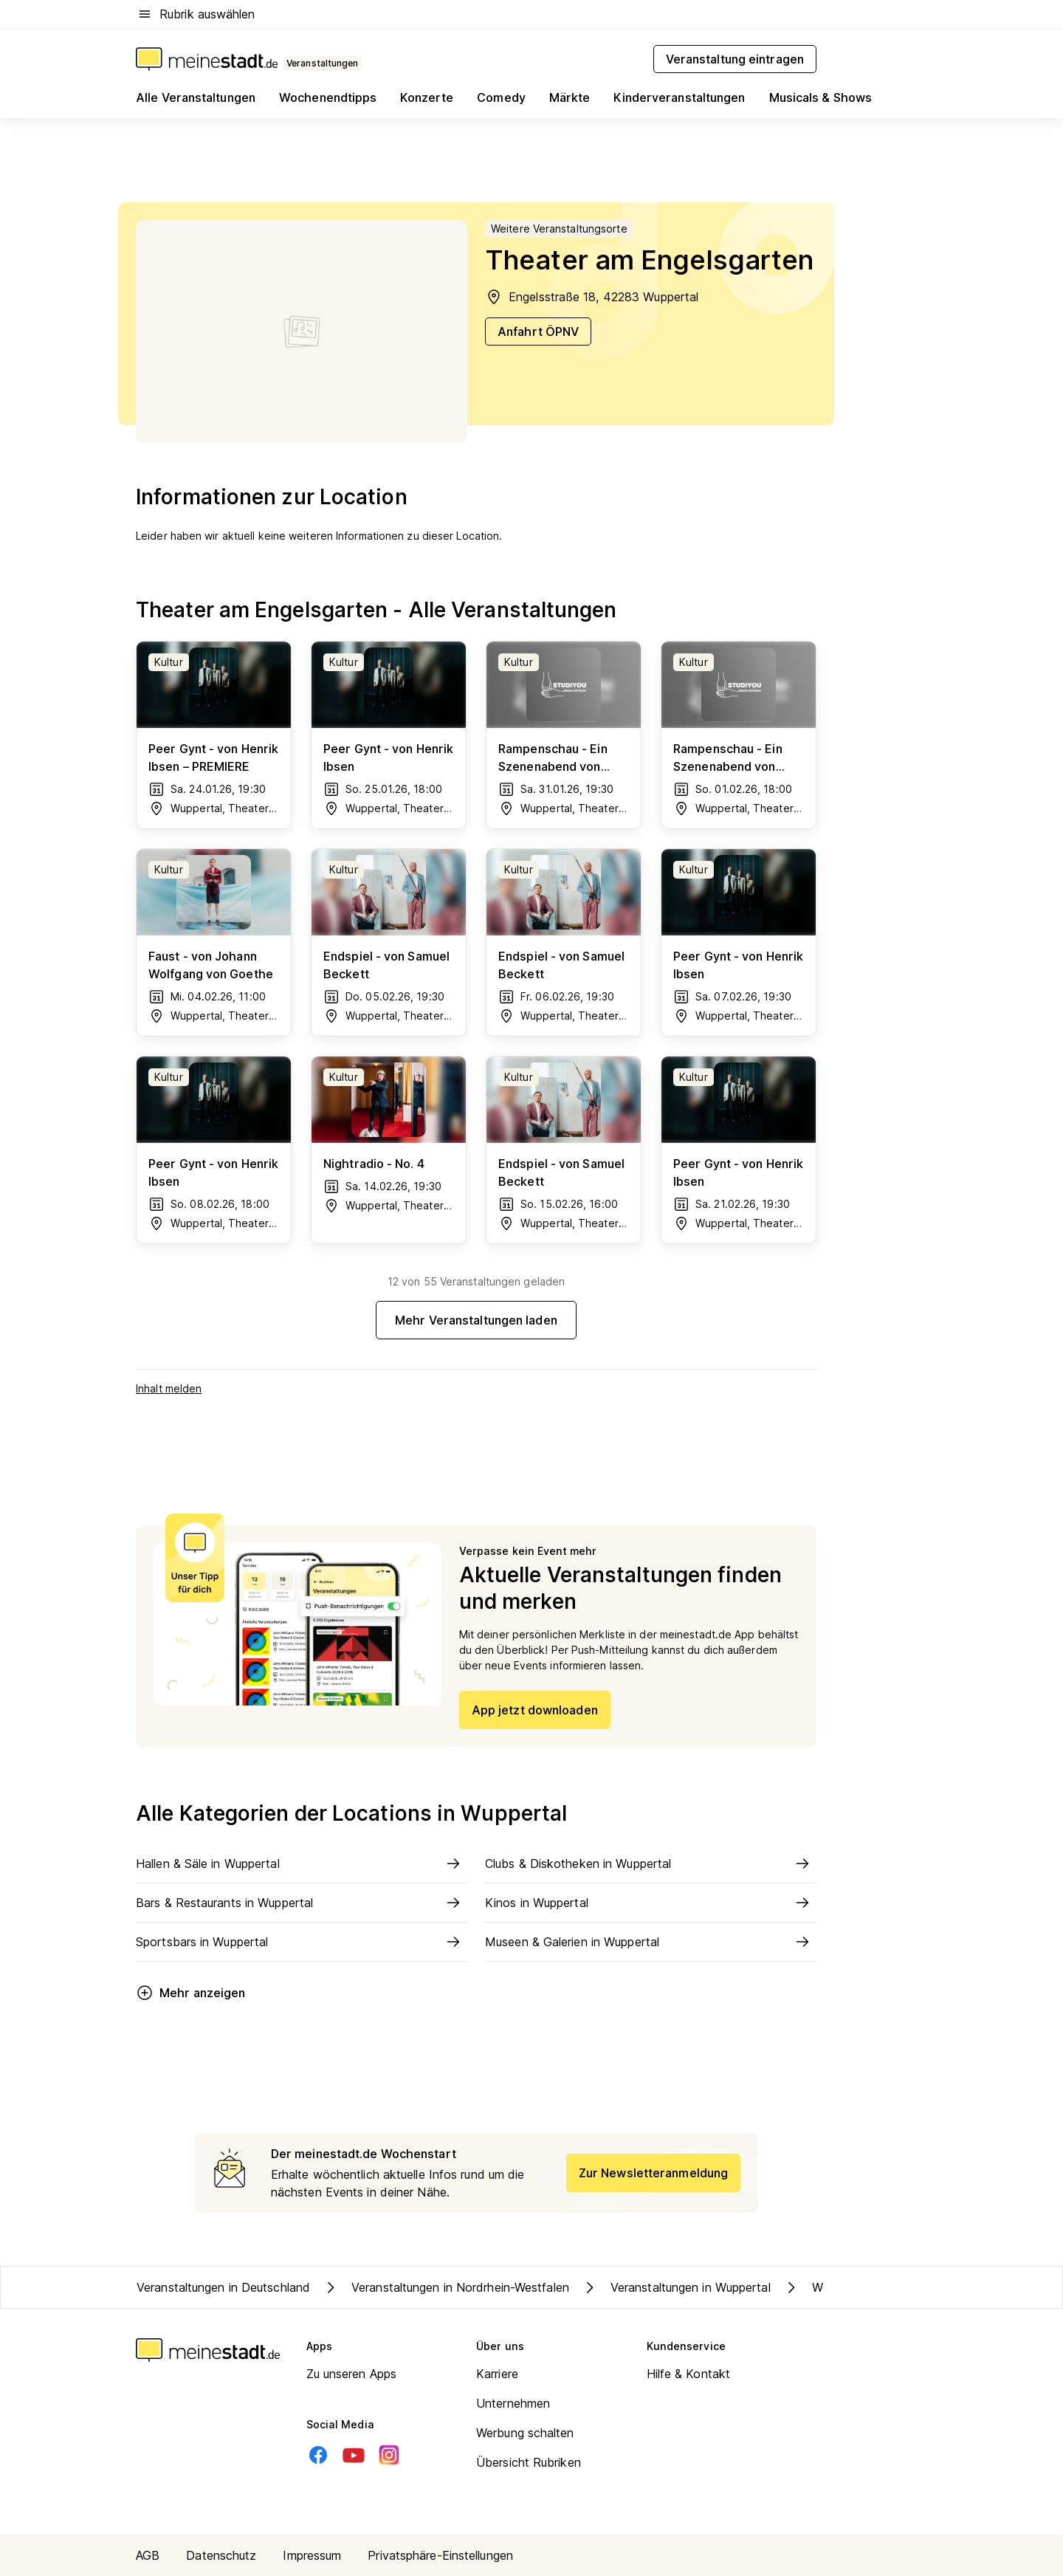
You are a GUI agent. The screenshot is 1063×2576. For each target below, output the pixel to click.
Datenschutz (221, 2555)
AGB (147, 2555)
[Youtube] (353, 2455)
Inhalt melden (169, 1388)
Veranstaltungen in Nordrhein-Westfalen (445, 2287)
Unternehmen (513, 2403)
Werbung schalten (525, 2432)
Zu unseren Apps (351, 2373)
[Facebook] (318, 2455)
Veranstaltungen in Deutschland (223, 2287)
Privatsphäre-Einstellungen (440, 2555)
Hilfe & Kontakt (689, 2373)
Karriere (497, 2373)
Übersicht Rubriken (528, 2462)
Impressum (312, 2555)
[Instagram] (389, 2455)
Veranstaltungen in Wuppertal (676, 2287)
